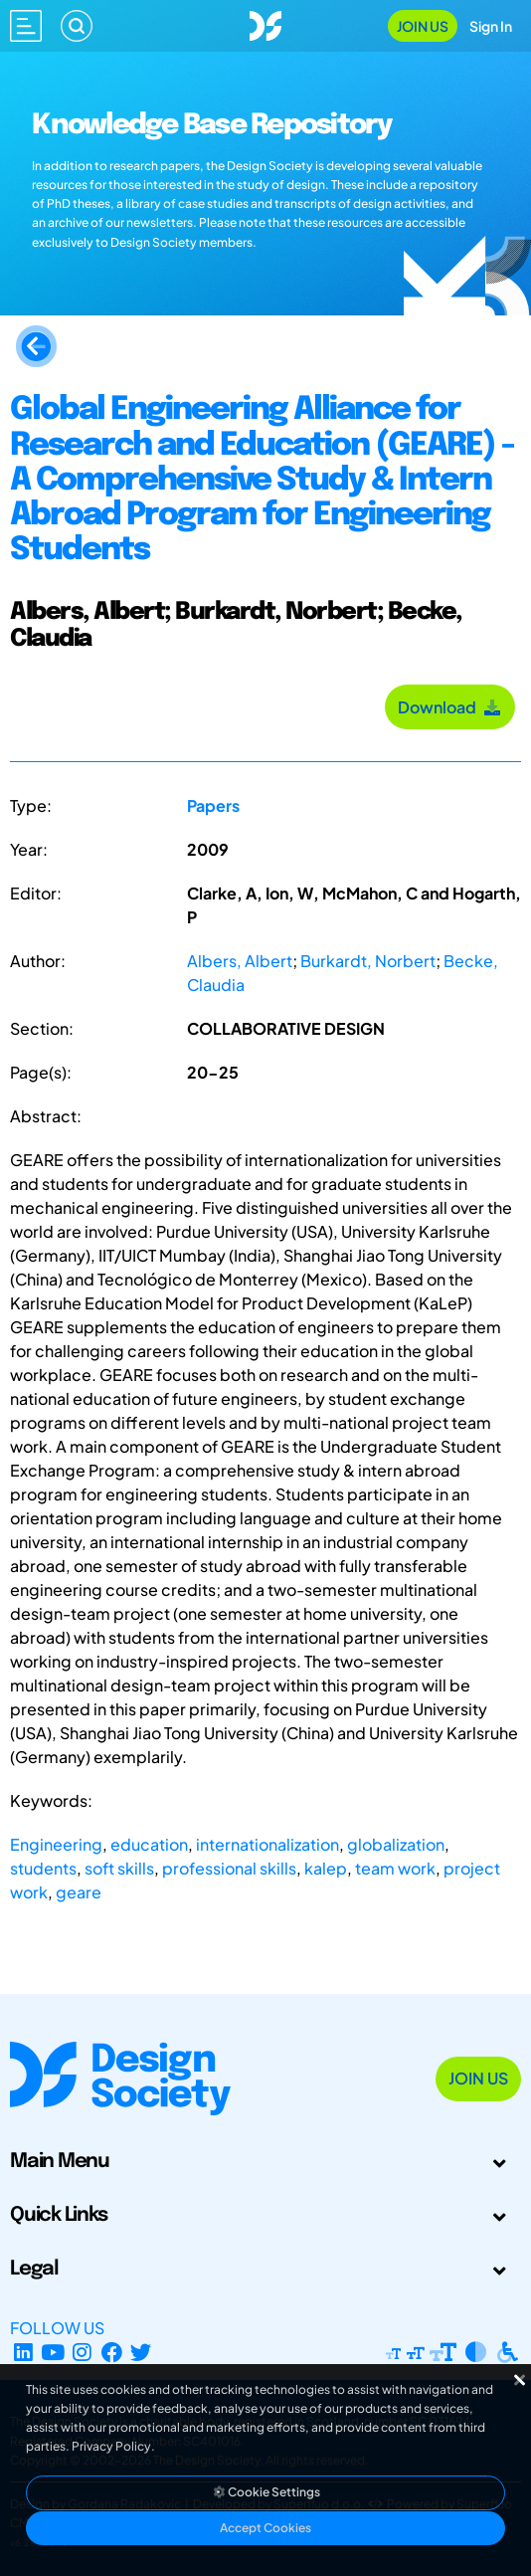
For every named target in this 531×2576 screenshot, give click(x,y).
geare (78, 1892)
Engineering (56, 1844)
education (149, 1844)
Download (450, 706)
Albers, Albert (239, 960)
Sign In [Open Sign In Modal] (490, 26)
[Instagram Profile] (82, 2351)
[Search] (76, 26)
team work (395, 1868)
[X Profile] (141, 2351)
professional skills (229, 1868)
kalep (325, 1868)
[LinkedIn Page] (23, 2351)
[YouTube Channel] (53, 2351)
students (43, 1868)
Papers (213, 805)
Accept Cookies (265, 2527)
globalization (395, 1844)
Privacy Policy (111, 2446)
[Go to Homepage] (265, 23)
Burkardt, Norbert (368, 960)
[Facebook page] (111, 2351)
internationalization (267, 1844)
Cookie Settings (265, 2491)
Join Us (422, 26)
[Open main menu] (26, 26)
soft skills (119, 1868)
